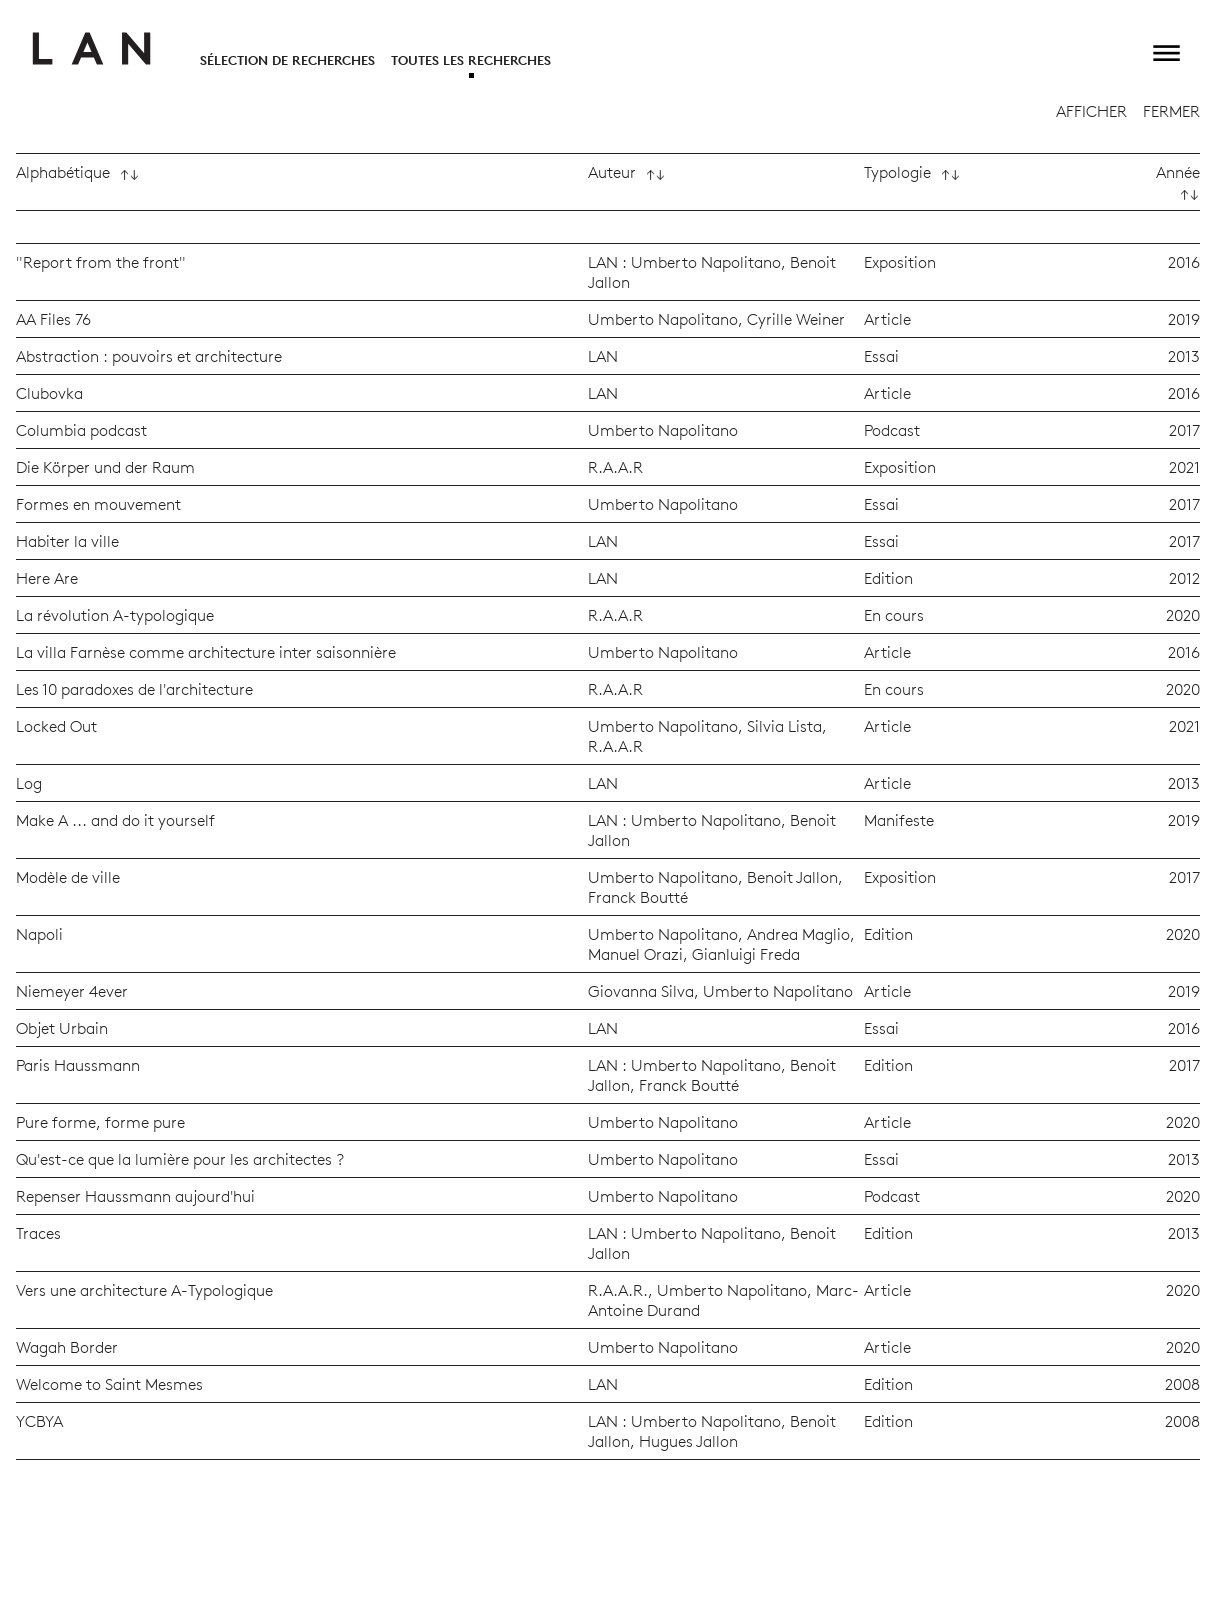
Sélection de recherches (287, 60)
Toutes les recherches (471, 60)
